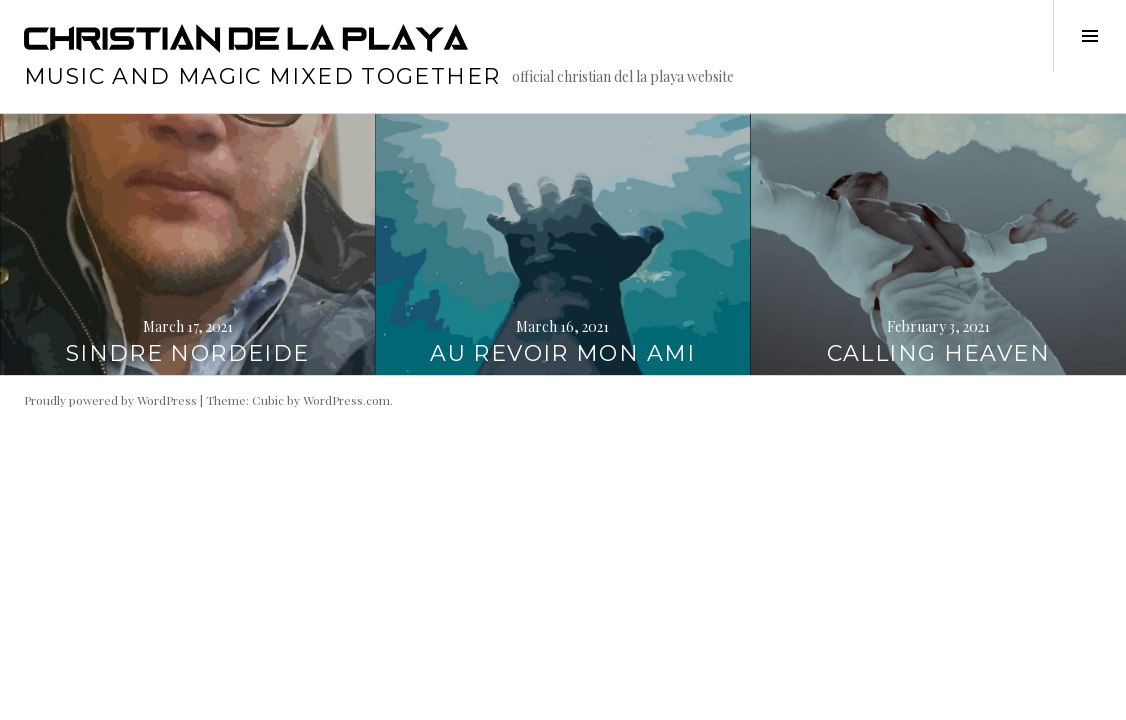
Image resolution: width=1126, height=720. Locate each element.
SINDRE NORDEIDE (188, 353)
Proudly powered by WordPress (110, 400)
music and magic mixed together (262, 76)
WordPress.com (346, 400)
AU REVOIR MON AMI (562, 353)
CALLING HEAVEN (938, 353)
